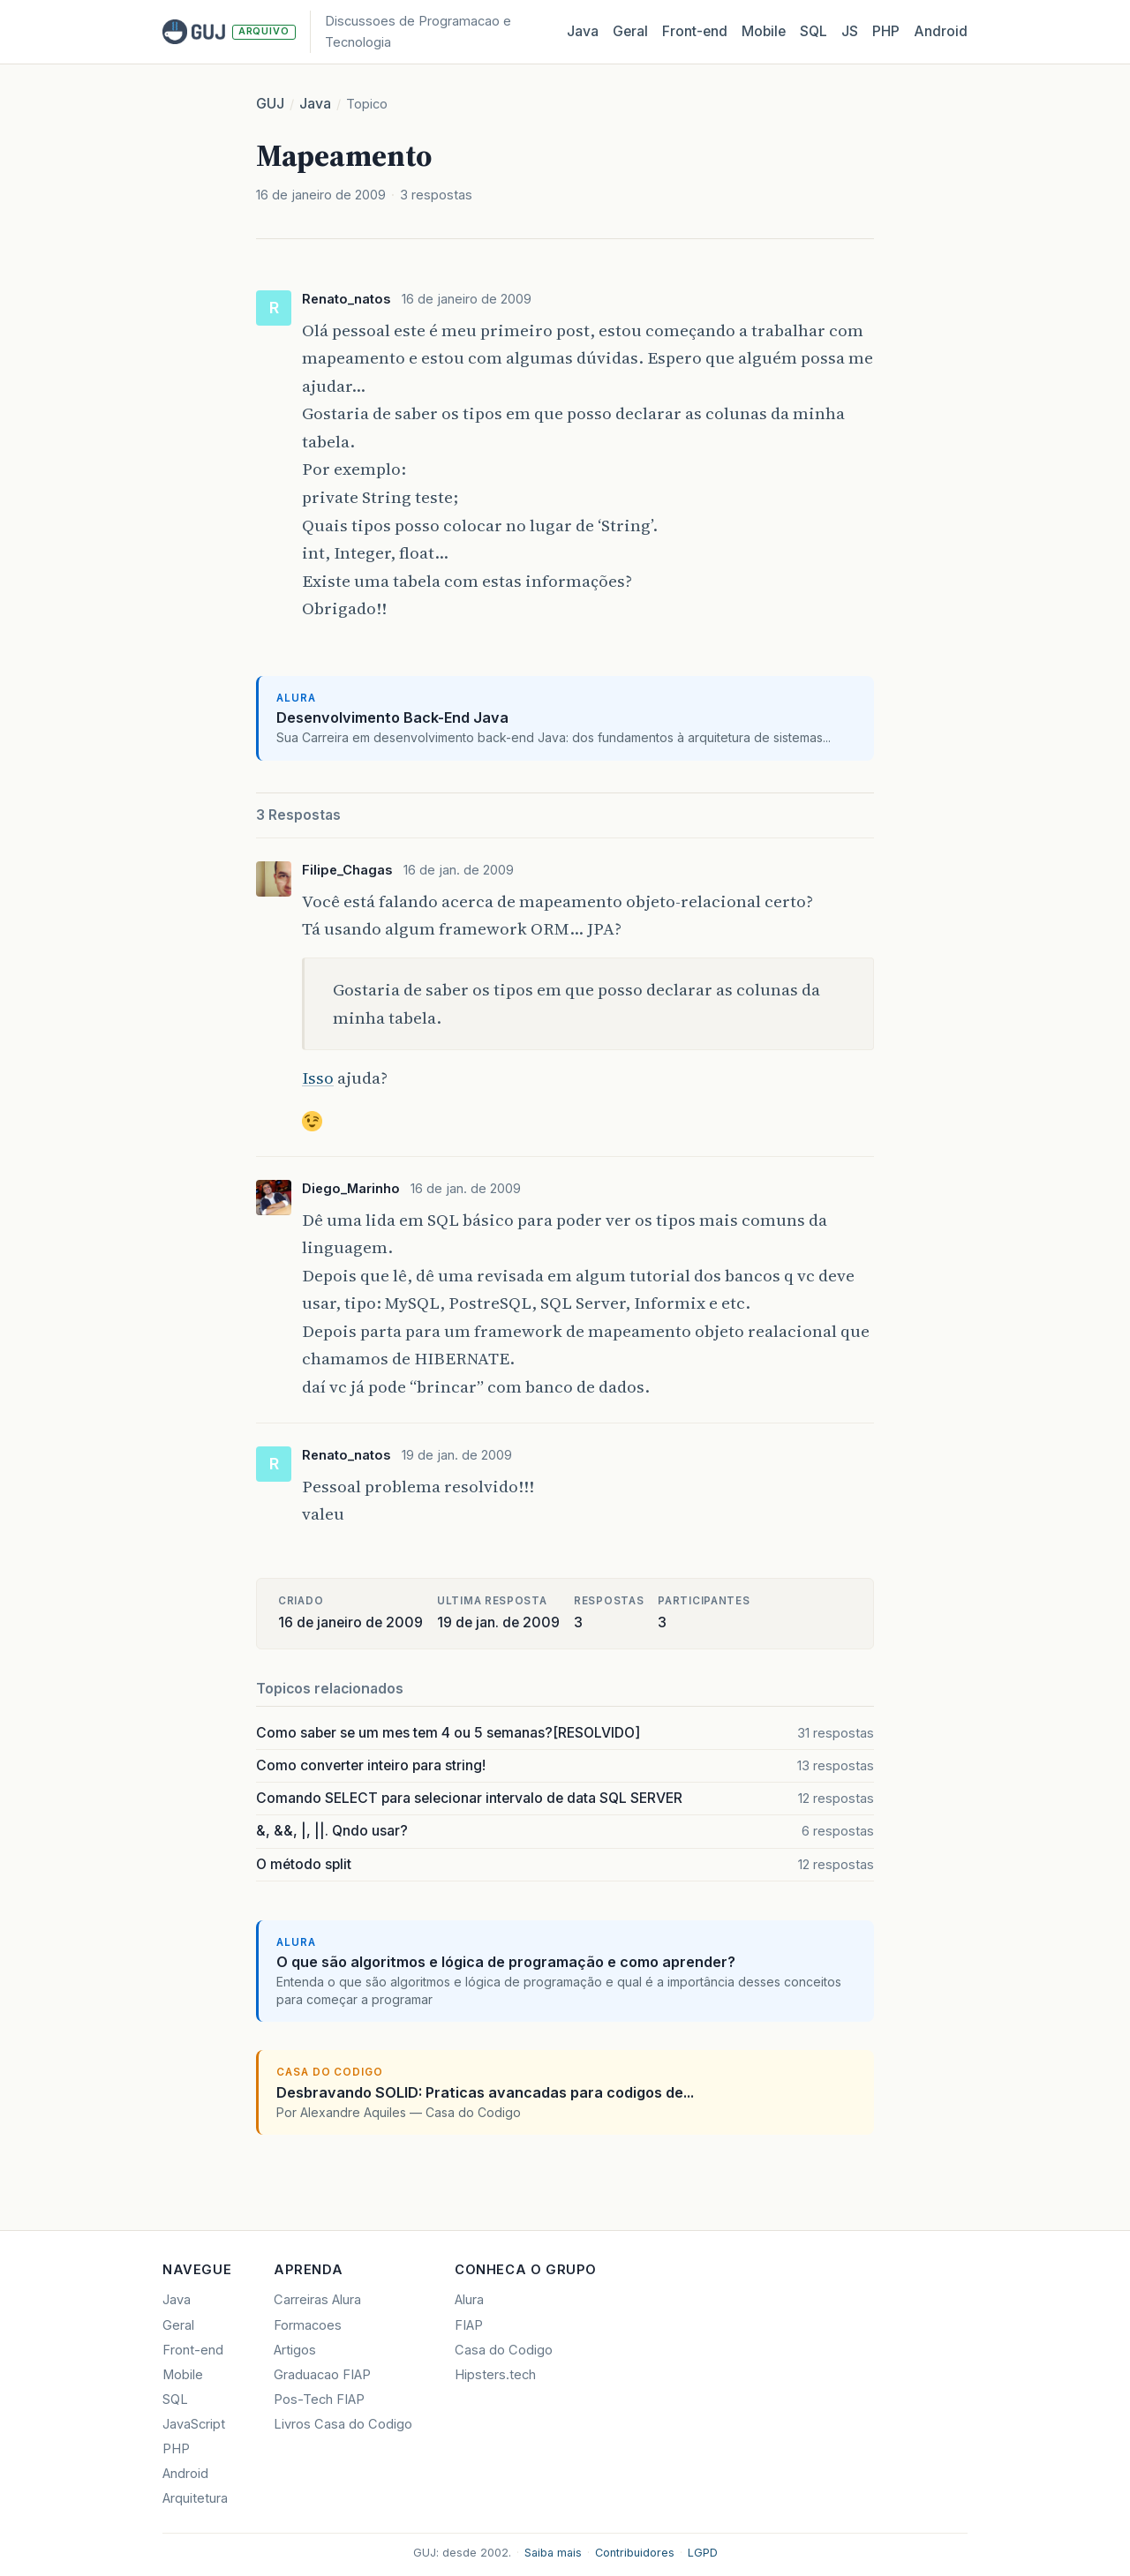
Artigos (295, 2350)
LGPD (703, 2552)
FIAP (469, 2325)
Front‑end (694, 31)
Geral (630, 31)
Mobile (764, 31)
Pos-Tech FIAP (319, 2399)
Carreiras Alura (317, 2300)
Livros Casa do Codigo (343, 2424)
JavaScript (193, 2424)
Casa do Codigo (504, 2350)
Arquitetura (195, 2498)
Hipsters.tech (495, 2375)
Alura (469, 2300)
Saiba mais (553, 2552)
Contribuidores (634, 2552)
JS (849, 31)
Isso (318, 1077)
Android (941, 31)
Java (583, 31)
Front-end (192, 2350)
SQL (813, 31)
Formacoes (308, 2325)
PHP (886, 31)
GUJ (270, 103)
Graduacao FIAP (322, 2375)
